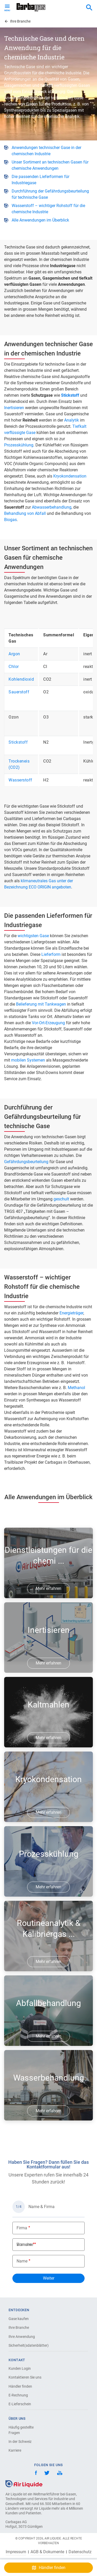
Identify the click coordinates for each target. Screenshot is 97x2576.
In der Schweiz (20, 2441)
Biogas (10, 519)
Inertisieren (14, 407)
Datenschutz (80, 2552)
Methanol (76, 1387)
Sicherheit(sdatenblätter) (27, 2345)
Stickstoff (18, 742)
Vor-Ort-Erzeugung (48, 1022)
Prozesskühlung (18, 445)
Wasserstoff (20, 780)
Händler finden (20, 2386)
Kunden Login (20, 2368)
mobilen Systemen (28, 1060)
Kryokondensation (69, 476)
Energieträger (71, 1313)
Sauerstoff (19, 691)
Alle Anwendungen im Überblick (40, 220)
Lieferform (51, 954)
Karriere (15, 2450)
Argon (14, 653)
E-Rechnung (18, 2395)
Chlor (14, 666)
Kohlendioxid (21, 679)
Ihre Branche (19, 2327)
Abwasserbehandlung (51, 507)
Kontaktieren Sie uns (25, 2377)
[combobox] (89, 7)
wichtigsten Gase (33, 935)
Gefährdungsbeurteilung (26, 1161)
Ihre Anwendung (22, 2337)
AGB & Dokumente (47, 2552)
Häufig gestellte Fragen (21, 2430)
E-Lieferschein (20, 2404)
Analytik (71, 420)
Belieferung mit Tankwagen (41, 1004)
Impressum (16, 2552)
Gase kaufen (19, 2319)
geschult (61, 1199)
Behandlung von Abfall (25, 513)
